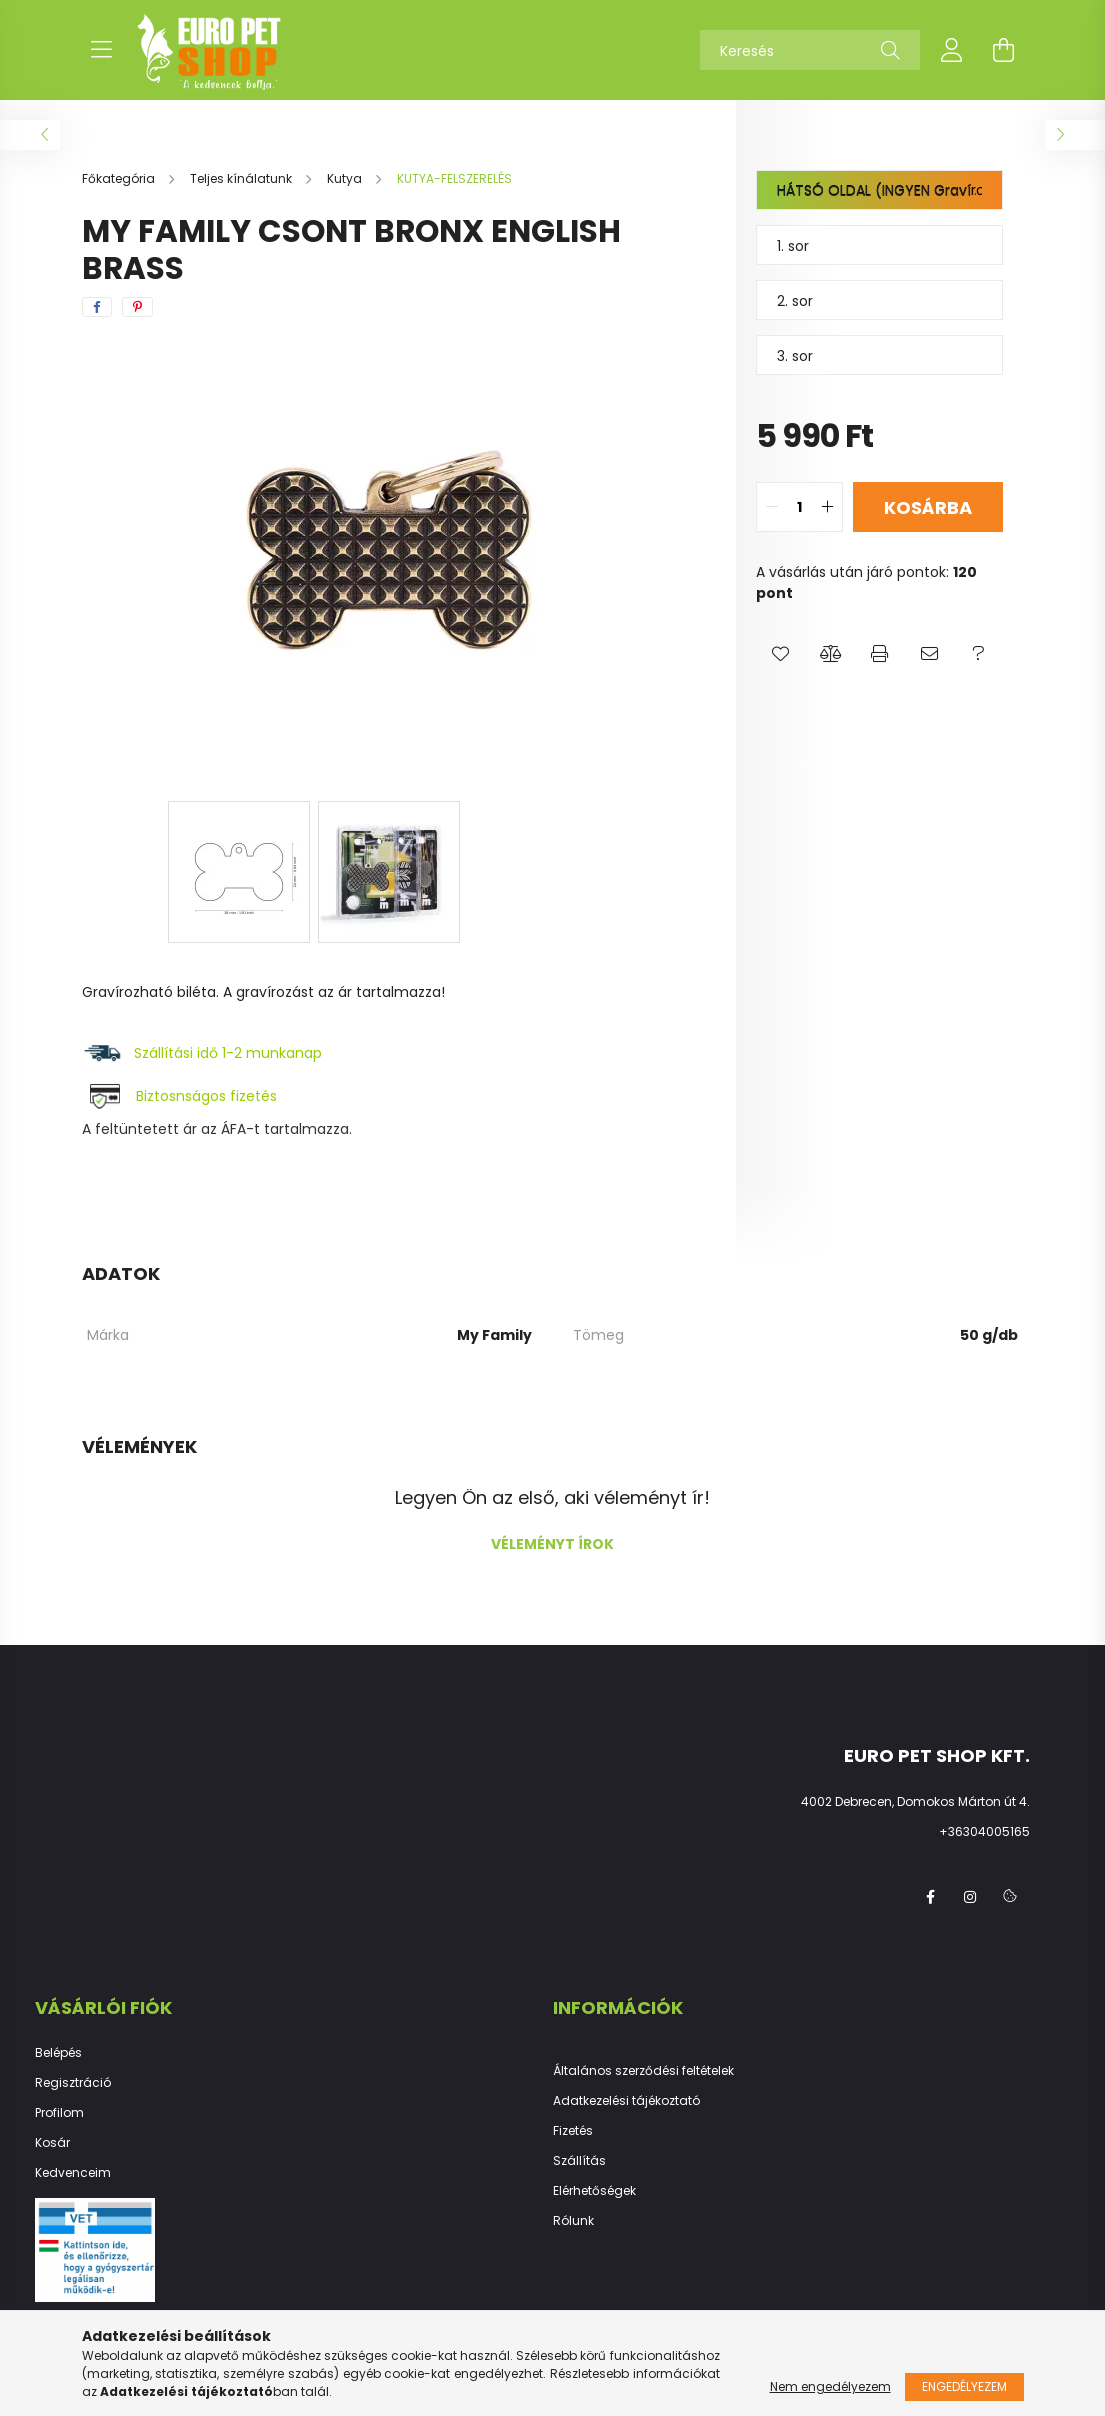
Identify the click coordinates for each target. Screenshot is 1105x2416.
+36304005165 (984, 1831)
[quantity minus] (772, 507)
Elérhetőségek (594, 2191)
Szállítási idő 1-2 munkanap (230, 1053)
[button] (780, 654)
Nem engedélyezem (830, 2386)
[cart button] (1004, 50)
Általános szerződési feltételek (643, 2071)
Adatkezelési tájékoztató (626, 2101)
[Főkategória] (120, 178)
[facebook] (97, 307)
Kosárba (928, 507)
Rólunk (573, 2221)
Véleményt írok (552, 1544)
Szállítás (579, 2161)
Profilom (59, 2113)
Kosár (52, 2143)
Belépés (58, 2053)
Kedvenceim (73, 2173)
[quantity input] (799, 507)
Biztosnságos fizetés (206, 1096)
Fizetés (573, 2131)
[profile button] (952, 50)
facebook (930, 1897)
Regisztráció (73, 2083)
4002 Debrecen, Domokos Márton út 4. (915, 1801)
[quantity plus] (827, 507)
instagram (970, 1897)
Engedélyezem (964, 2386)
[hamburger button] (102, 50)
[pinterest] (137, 307)
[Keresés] (810, 50)
